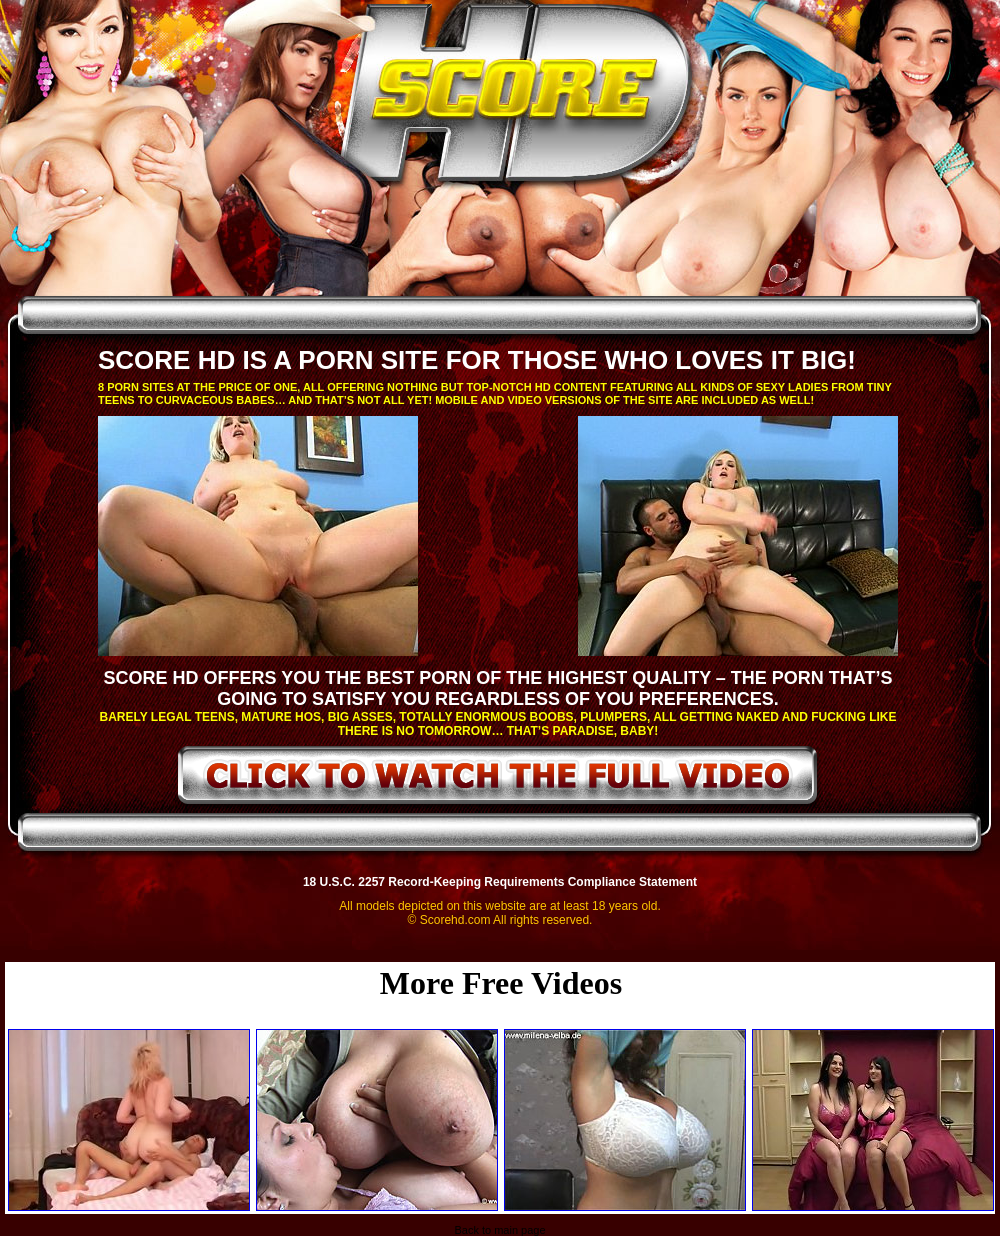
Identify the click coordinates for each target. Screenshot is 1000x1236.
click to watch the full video (498, 779)
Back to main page (499, 1230)
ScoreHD (517, 98)
